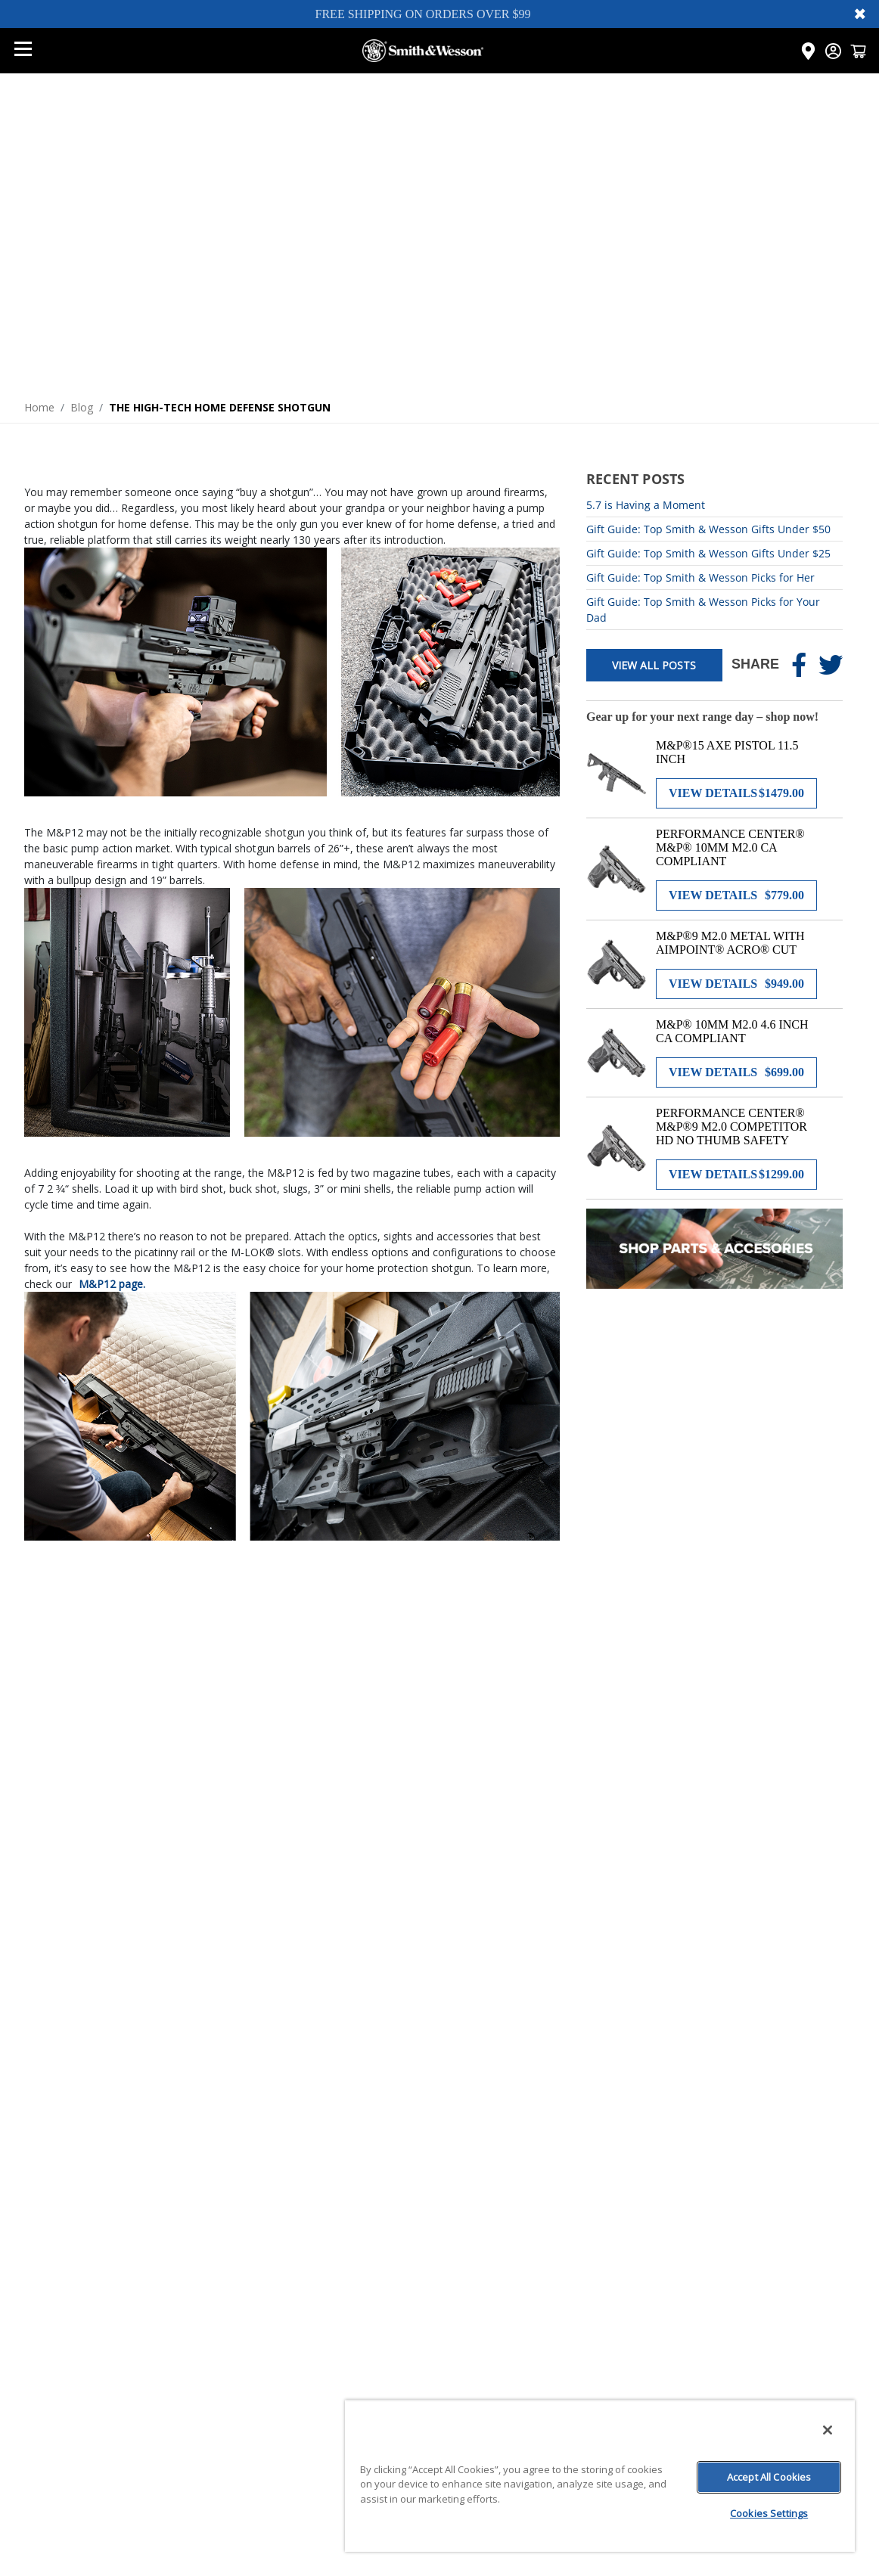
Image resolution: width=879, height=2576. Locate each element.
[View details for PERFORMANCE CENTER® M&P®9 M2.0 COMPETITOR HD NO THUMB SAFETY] (736, 1174)
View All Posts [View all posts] (654, 665)
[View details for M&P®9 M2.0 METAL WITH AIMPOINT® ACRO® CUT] (736, 984)
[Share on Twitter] (830, 665)
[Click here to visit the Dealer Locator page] (808, 51)
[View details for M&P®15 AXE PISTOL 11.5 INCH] (736, 793)
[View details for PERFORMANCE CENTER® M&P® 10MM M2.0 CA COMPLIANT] (736, 895)
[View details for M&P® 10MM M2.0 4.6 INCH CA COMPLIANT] (736, 1072)
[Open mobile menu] (22, 50)
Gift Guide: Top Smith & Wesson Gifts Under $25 (708, 553)
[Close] (827, 2430)
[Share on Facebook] (798, 665)
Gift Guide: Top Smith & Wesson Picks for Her (700, 577)
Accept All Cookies (769, 2477)
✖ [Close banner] (860, 13)
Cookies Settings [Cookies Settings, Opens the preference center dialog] (769, 2513)
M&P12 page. (112, 1284)
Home (39, 407)
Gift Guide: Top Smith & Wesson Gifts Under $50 (708, 529)
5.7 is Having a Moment (645, 505)
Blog (81, 407)
